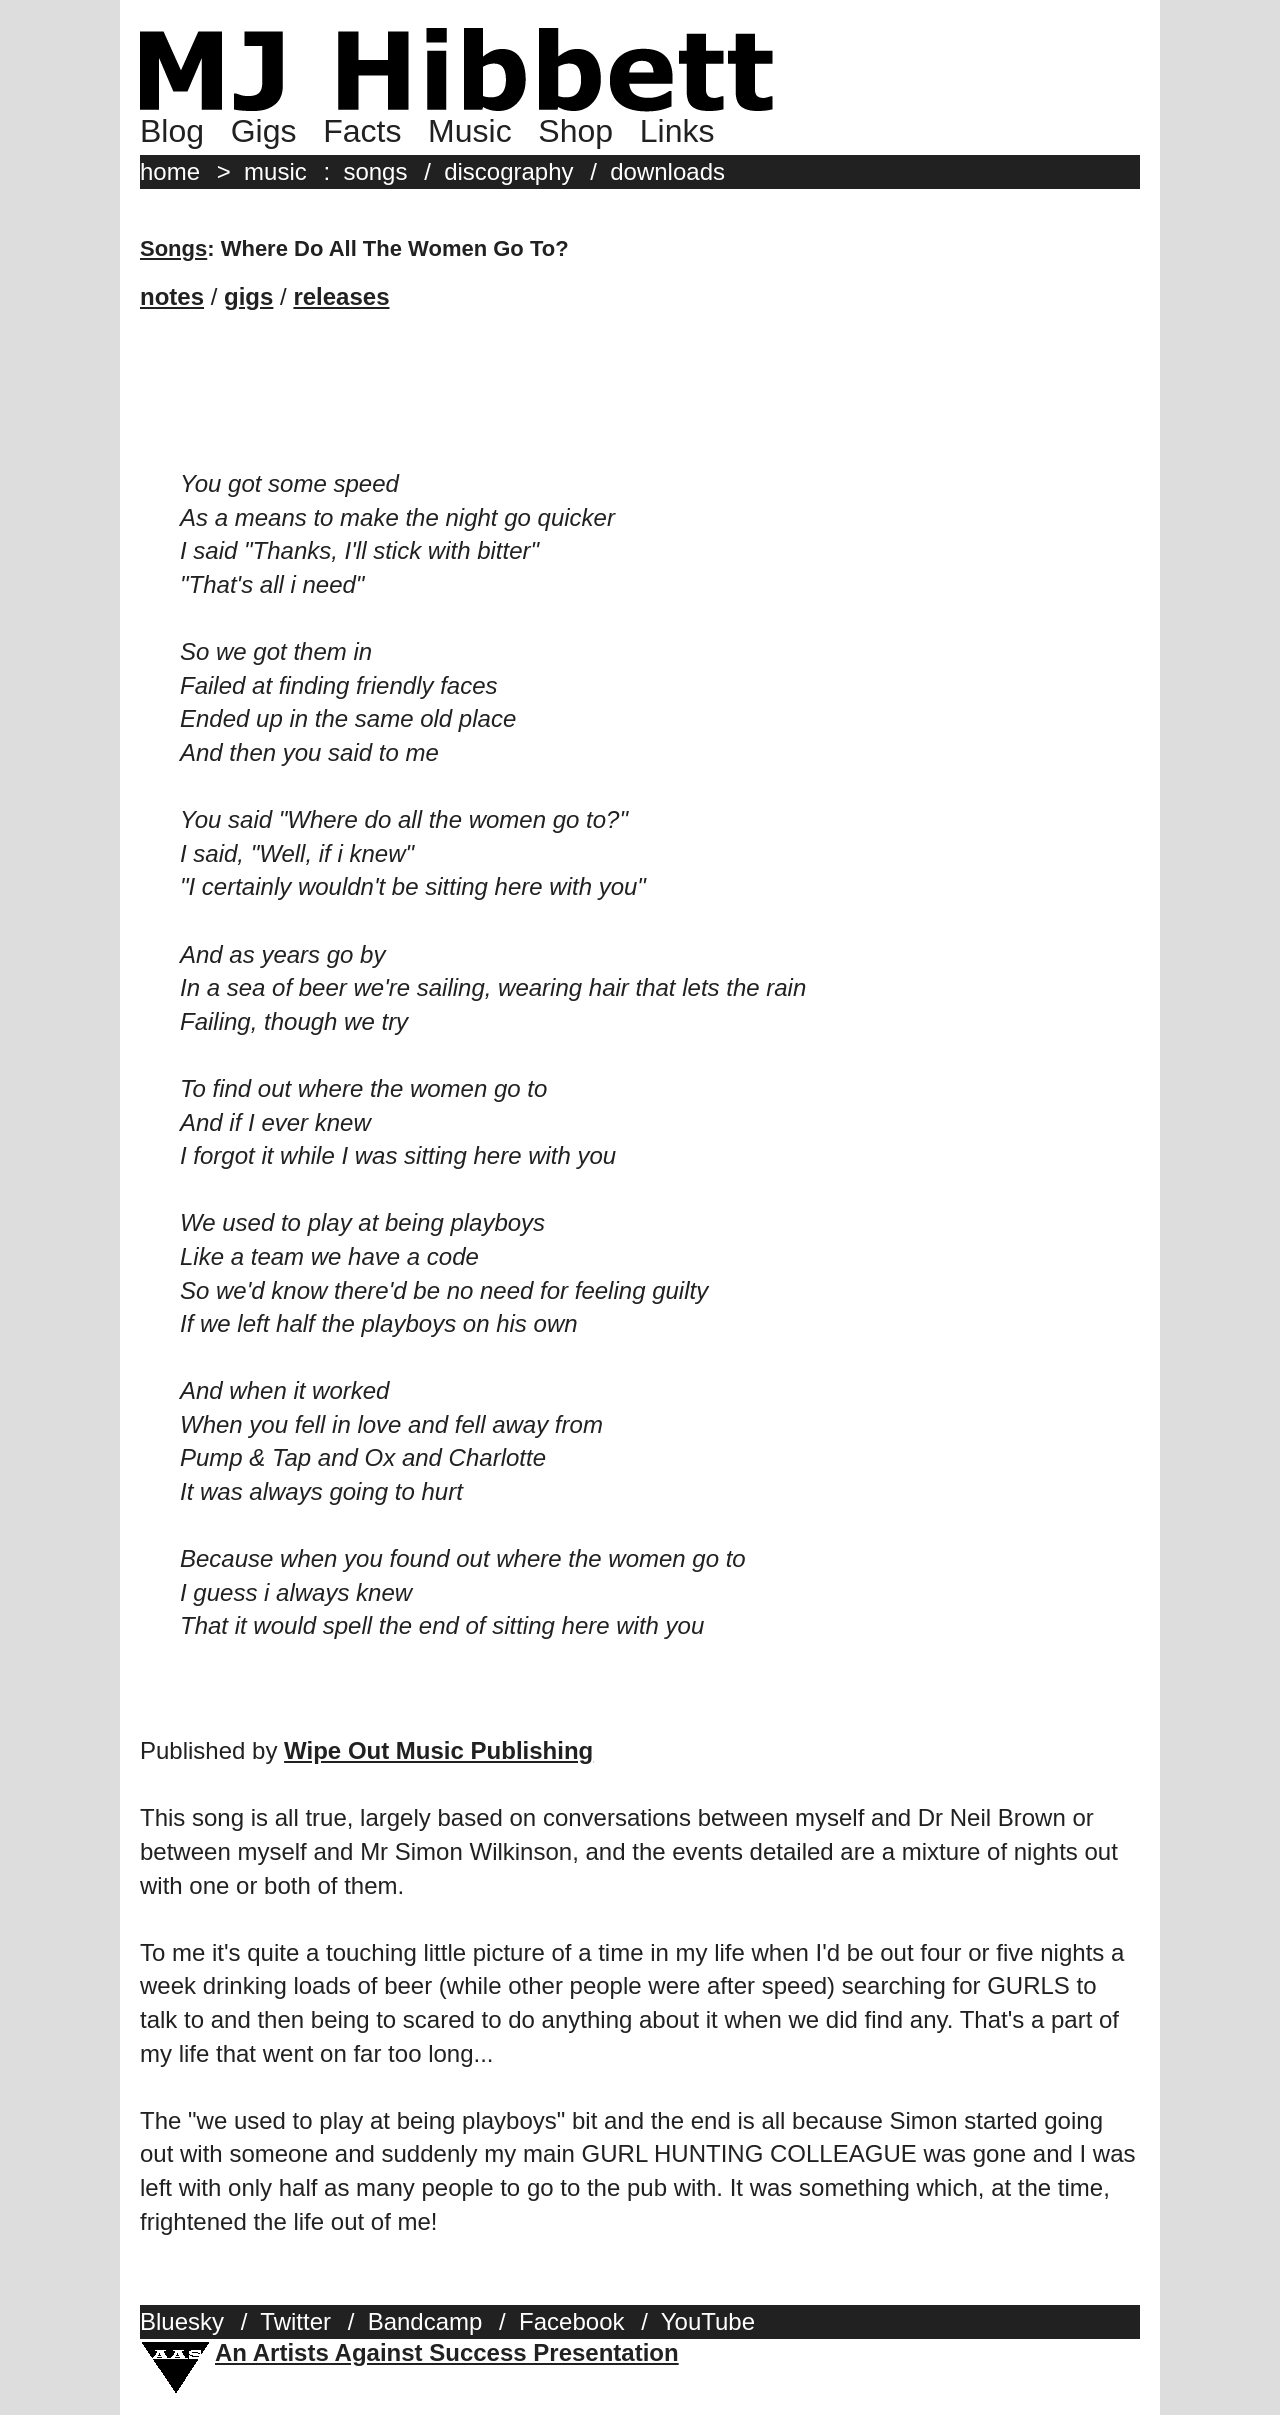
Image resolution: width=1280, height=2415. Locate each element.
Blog (172, 131)
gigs (248, 296)
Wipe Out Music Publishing (438, 1750)
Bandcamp (425, 2321)
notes (172, 296)
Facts (362, 131)
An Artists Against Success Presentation (447, 2352)
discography (508, 171)
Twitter (295, 2321)
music (275, 171)
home (170, 171)
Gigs (264, 131)
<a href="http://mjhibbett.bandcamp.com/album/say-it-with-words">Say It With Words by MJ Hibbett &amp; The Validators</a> (640, 407)
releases (341, 296)
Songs (173, 248)
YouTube (708, 2321)
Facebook (571, 2321)
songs (375, 171)
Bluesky (182, 2321)
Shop (575, 131)
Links (677, 131)
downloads (667, 171)
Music (470, 131)
